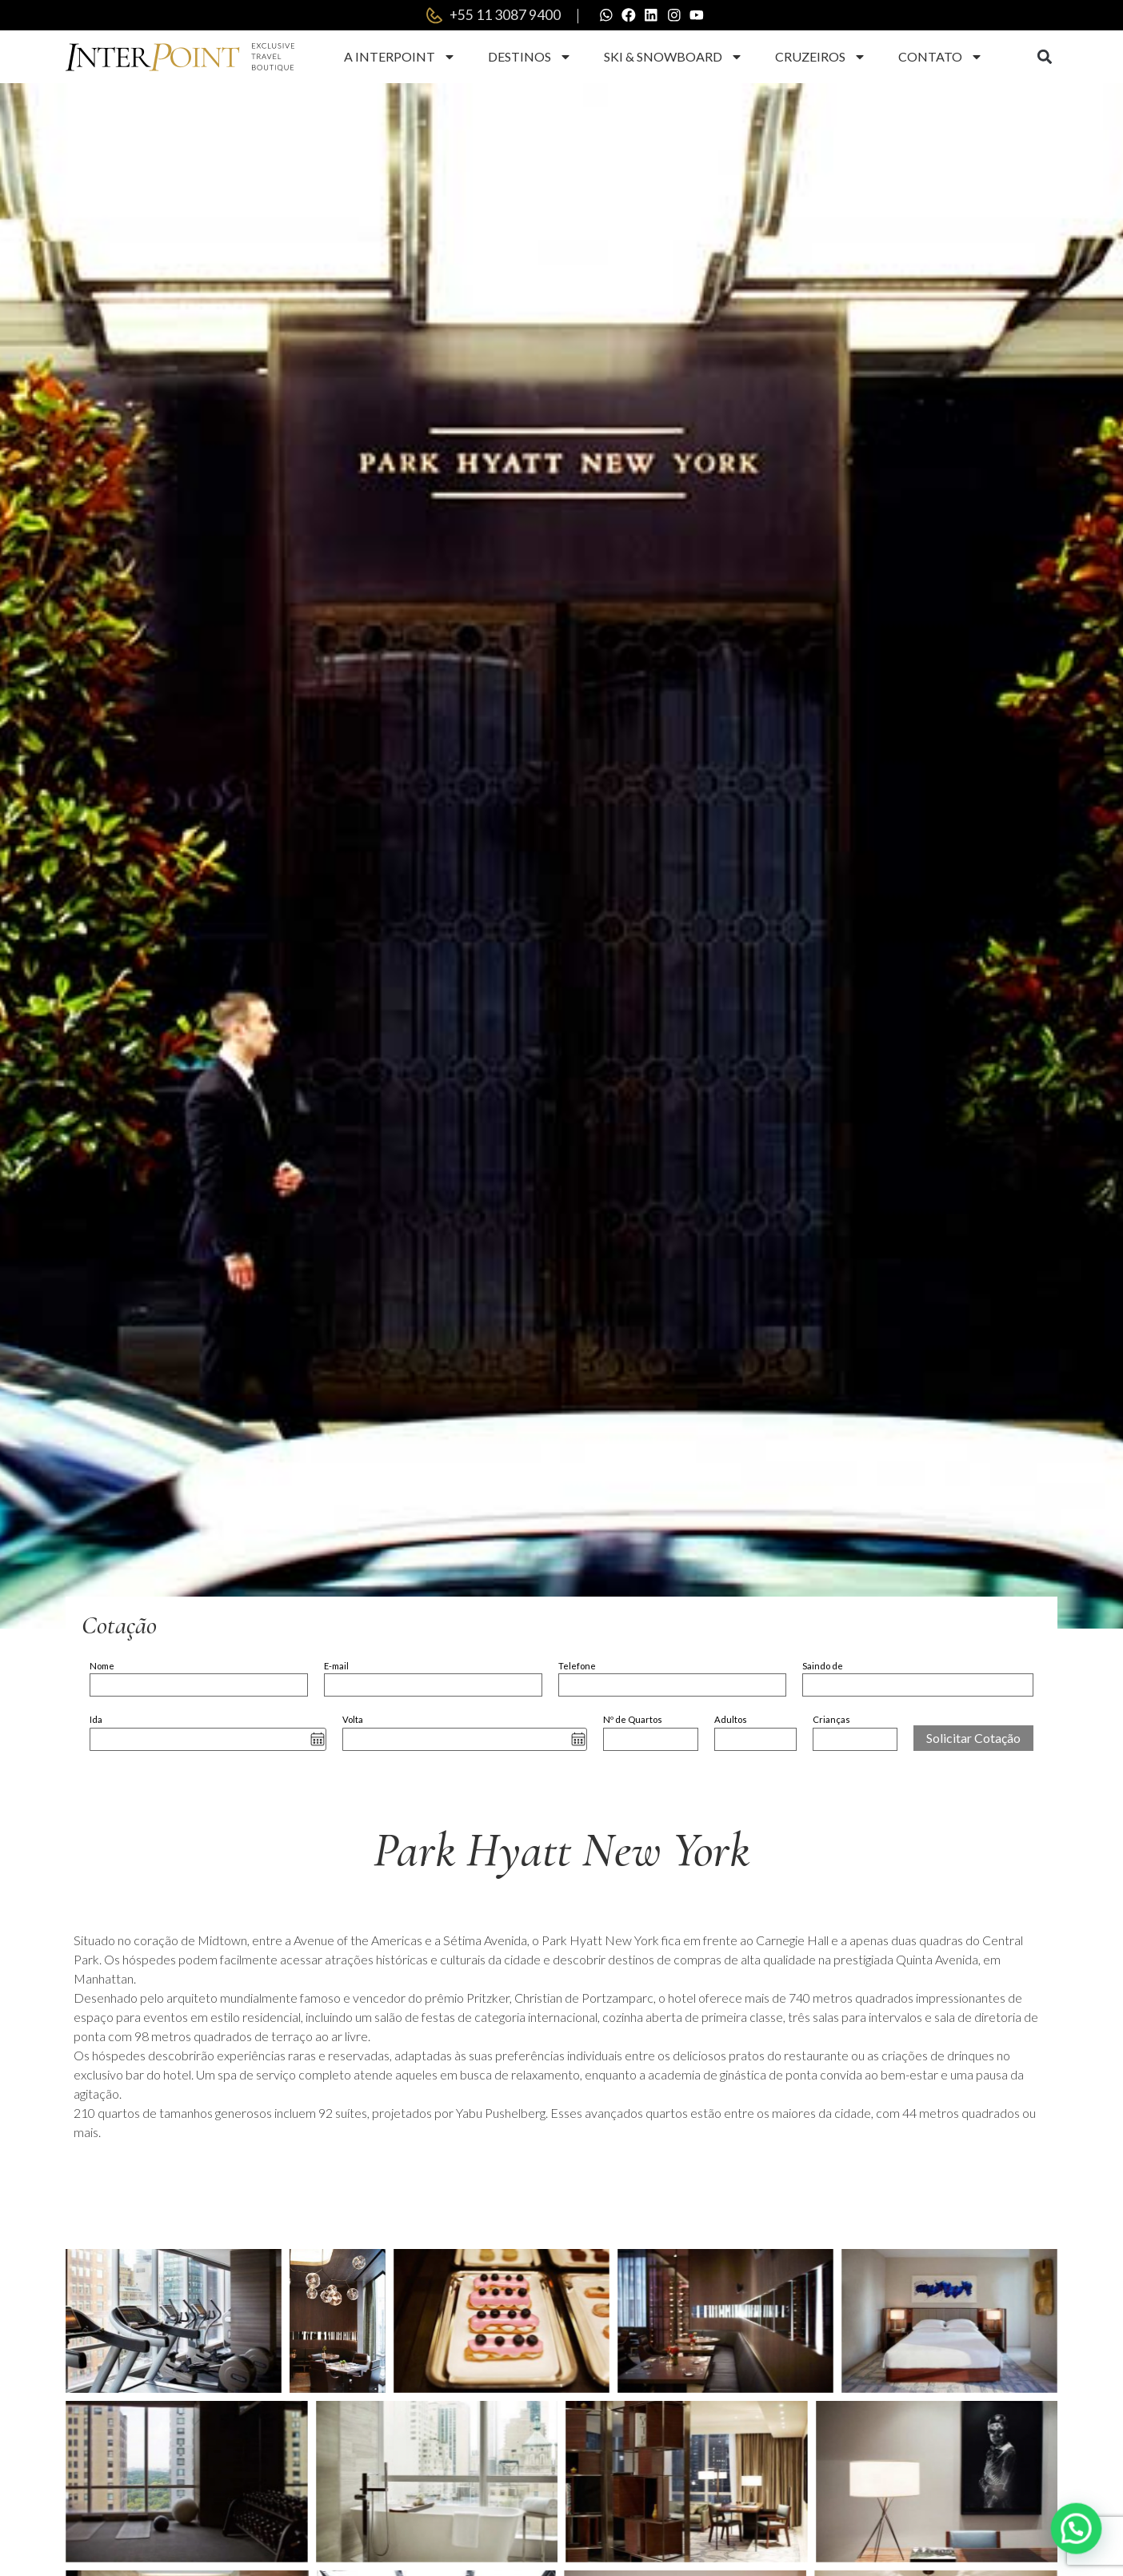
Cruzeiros (820, 58)
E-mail (336, 1667)
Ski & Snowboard (673, 58)
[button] (1044, 59)
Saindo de (822, 1667)
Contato (940, 58)
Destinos (530, 58)
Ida (96, 1721)
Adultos (730, 1721)
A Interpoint (400, 58)
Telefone (577, 1667)
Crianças (831, 1721)
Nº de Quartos (632, 1721)
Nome (102, 1667)
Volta (352, 1721)
